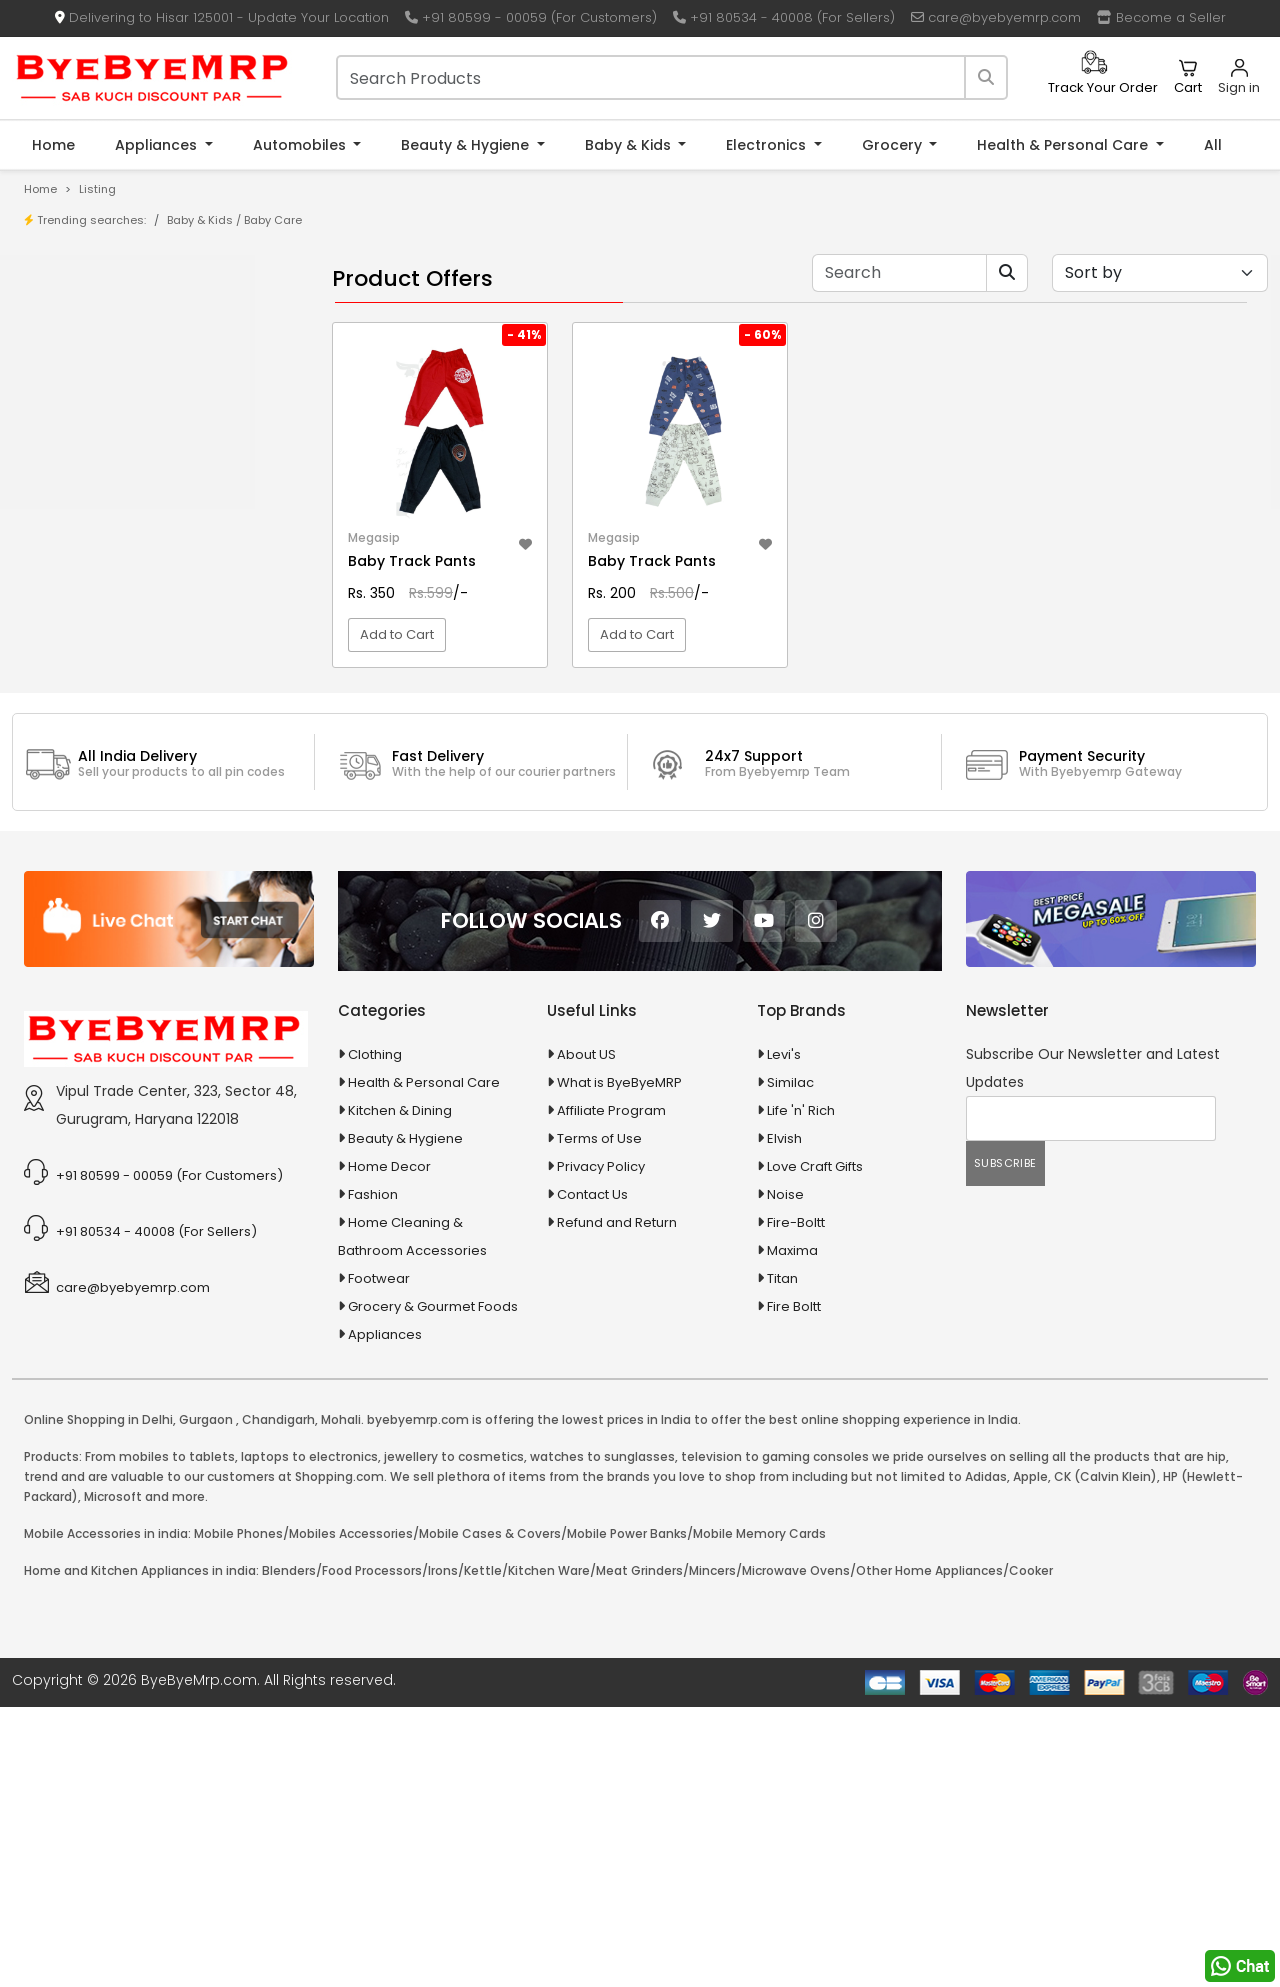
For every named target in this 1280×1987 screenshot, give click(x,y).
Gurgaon (206, 1699)
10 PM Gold (88, 583)
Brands (77, 380)
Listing (97, 189)
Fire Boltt (794, 1586)
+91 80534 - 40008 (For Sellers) (784, 17)
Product (79, 318)
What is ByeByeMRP (619, 1362)
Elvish (784, 1418)
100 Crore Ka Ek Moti (118, 645)
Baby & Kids (630, 145)
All (1213, 145)
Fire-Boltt (796, 1502)
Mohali (341, 1699)
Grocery (894, 145)
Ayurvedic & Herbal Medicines (135, 880)
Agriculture (73, 740)
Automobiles (301, 145)
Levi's (784, 1334)
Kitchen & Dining (400, 1390)
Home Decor (389, 1446)
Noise (785, 1474)
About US (586, 1334)
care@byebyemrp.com (996, 17)
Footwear (379, 1558)
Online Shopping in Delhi (98, 1699)
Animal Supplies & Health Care (137, 775)
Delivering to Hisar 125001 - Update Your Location (222, 17)
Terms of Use (599, 1418)
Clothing (375, 1334)
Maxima (792, 1530)
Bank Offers (91, 411)
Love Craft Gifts (815, 1446)
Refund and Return (617, 1502)
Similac (790, 1362)
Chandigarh (278, 1699)
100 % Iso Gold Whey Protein (143, 614)
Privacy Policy (601, 1446)
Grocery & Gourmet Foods (433, 1586)
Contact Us (592, 1474)
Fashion (373, 1474)
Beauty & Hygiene (467, 145)
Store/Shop (91, 349)
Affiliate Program (611, 1390)
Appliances (158, 145)
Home (53, 145)
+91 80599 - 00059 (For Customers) (531, 17)
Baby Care (273, 220)
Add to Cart (397, 694)
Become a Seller (1161, 17)
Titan (782, 1558)
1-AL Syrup (86, 490)
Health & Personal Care (1064, 145)
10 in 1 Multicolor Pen (117, 552)
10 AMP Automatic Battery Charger (164, 521)
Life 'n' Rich (801, 1390)
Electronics (768, 145)
